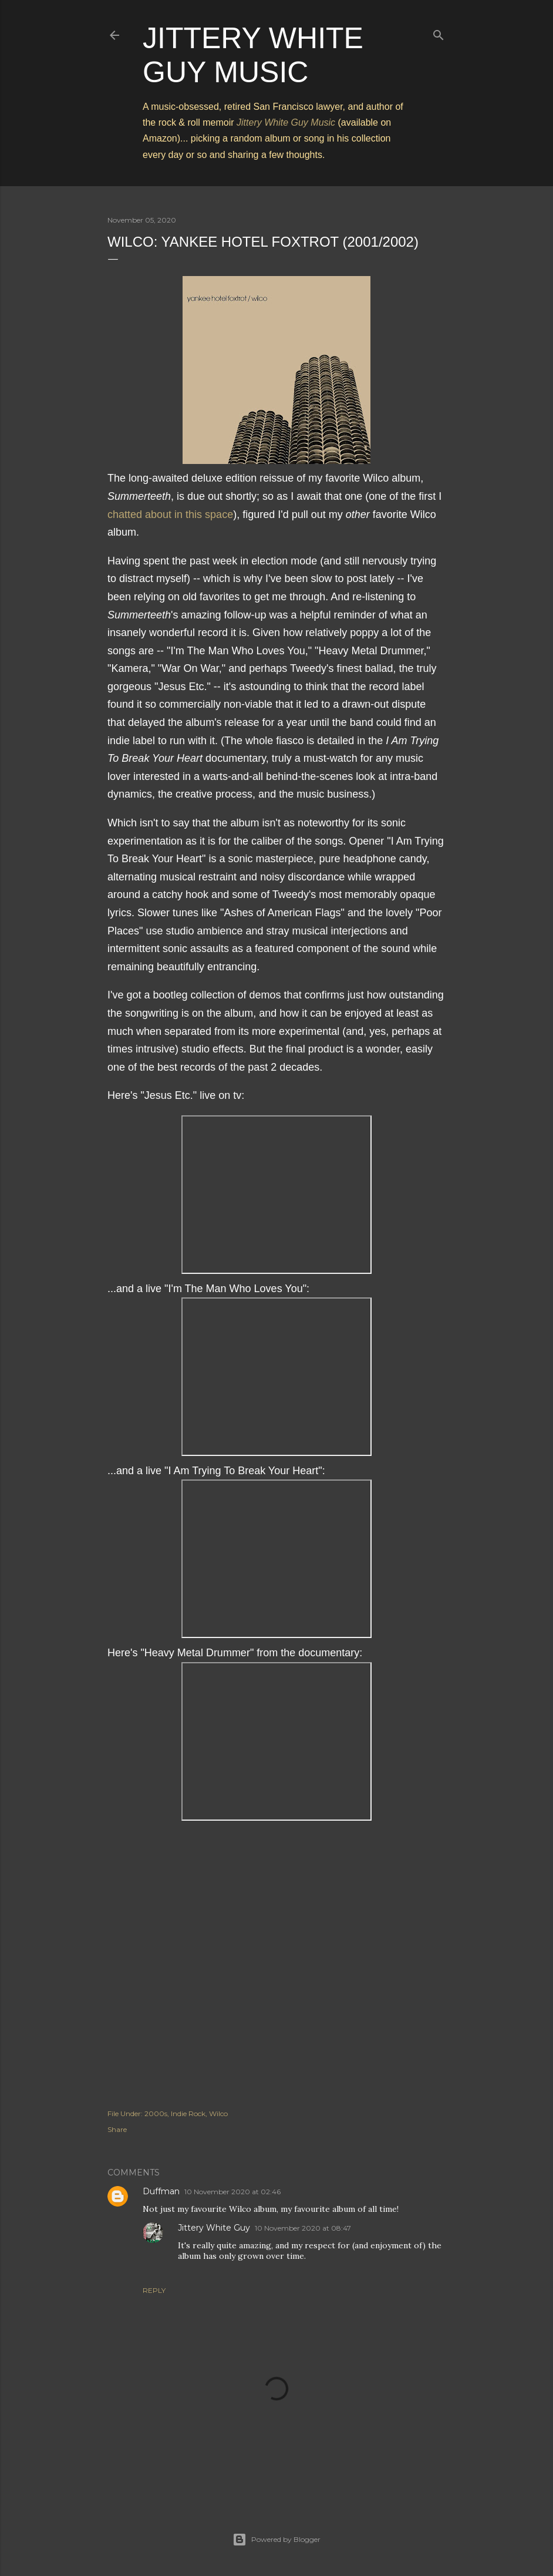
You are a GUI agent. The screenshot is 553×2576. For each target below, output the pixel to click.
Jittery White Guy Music (286, 122)
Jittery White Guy (214, 2227)
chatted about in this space (170, 514)
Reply (154, 2290)
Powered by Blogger (276, 2540)
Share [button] (117, 2129)
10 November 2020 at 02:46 (232, 2191)
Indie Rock (188, 2113)
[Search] (438, 32)
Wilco (218, 2113)
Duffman (161, 2191)
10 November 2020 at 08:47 (303, 2228)
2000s (155, 2113)
